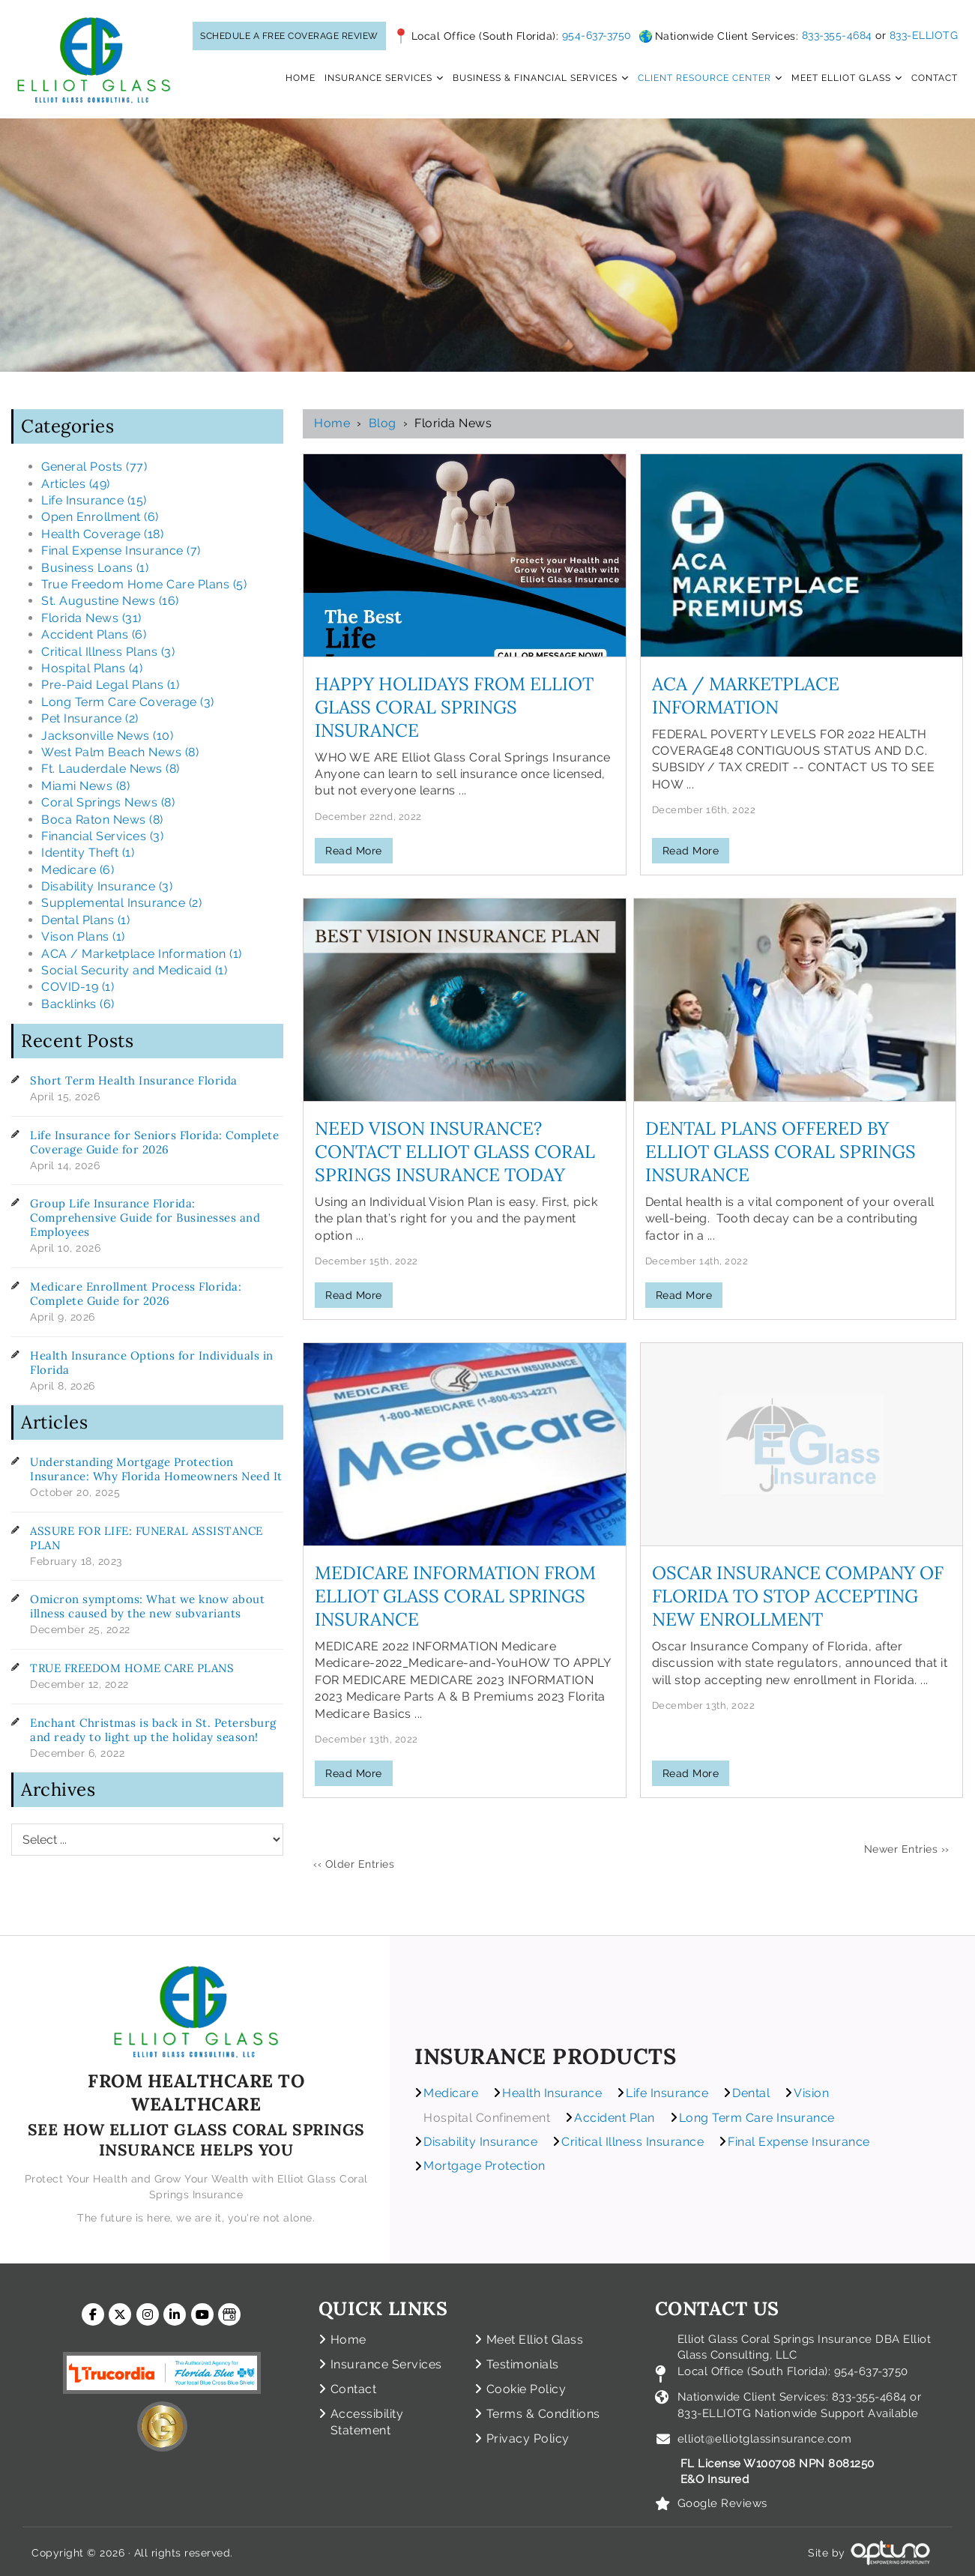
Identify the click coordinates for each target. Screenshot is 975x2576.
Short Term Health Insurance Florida (134, 1080)
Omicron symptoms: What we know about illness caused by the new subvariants (147, 1606)
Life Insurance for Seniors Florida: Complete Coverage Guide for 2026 (154, 1142)
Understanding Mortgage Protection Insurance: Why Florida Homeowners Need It (156, 1469)
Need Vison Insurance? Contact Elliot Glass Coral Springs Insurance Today (455, 1151)
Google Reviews (722, 2499)
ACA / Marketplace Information (745, 695)
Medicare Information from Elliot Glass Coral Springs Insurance (455, 1596)
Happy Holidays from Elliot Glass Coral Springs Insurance (454, 707)
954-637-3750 (597, 35)
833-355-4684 (837, 35)
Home (332, 423)
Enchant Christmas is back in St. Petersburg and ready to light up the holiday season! (153, 1730)
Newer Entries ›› (907, 1849)
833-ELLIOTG (924, 35)
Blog (382, 423)
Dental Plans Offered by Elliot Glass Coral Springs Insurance (780, 1151)
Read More (353, 851)
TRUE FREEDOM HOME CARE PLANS (132, 1668)
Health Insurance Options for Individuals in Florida (152, 1362)
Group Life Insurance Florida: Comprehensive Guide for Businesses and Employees (145, 1217)
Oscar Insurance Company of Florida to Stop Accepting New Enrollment (798, 1596)
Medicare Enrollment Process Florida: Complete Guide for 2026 (135, 1293)
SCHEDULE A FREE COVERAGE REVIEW (289, 36)
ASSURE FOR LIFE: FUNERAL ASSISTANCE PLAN (146, 1538)
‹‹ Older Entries (353, 1864)
